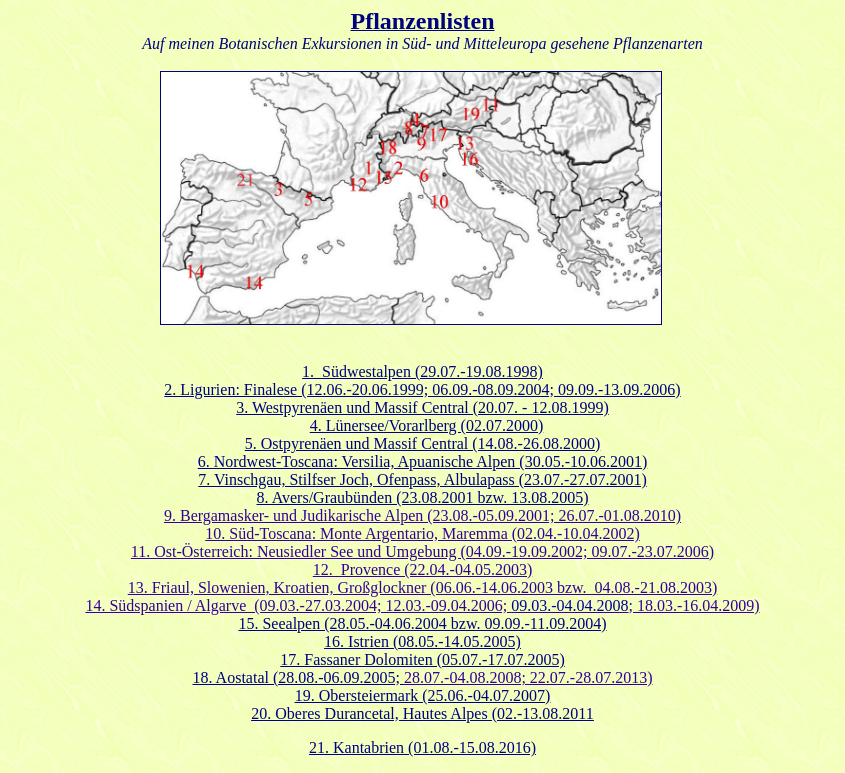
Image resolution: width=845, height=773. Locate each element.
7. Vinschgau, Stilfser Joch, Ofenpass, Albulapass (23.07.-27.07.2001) (422, 479)
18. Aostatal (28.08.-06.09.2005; (299, 677)
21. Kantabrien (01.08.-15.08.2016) (422, 747)
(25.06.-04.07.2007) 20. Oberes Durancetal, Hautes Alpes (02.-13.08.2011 (422, 704)
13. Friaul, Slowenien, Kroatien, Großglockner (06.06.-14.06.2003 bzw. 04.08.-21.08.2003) (423, 587)
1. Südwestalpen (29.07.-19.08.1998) (422, 371)
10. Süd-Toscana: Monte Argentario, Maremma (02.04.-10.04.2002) (422, 533)
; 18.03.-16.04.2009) (635, 605)
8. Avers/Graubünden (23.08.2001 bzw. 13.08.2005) (423, 497)
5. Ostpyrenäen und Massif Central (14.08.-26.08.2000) (423, 443)
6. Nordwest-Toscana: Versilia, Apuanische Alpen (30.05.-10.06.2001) (423, 461)
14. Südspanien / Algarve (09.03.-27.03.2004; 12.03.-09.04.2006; (298, 605)
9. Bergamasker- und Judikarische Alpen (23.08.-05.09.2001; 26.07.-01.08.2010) (422, 515)
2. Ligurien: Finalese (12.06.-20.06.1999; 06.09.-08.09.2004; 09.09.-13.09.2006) (422, 389)
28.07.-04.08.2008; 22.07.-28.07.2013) (528, 677)
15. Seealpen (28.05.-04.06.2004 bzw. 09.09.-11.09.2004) (422, 623)
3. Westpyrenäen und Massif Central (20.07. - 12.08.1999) (422, 407)
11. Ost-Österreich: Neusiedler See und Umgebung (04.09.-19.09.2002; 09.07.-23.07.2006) (422, 551)
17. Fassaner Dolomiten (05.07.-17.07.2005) (422, 659)
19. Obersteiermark (359, 695)
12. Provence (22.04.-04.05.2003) (423, 569)
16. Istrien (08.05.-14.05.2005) (422, 641)
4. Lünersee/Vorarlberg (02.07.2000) (427, 425)
